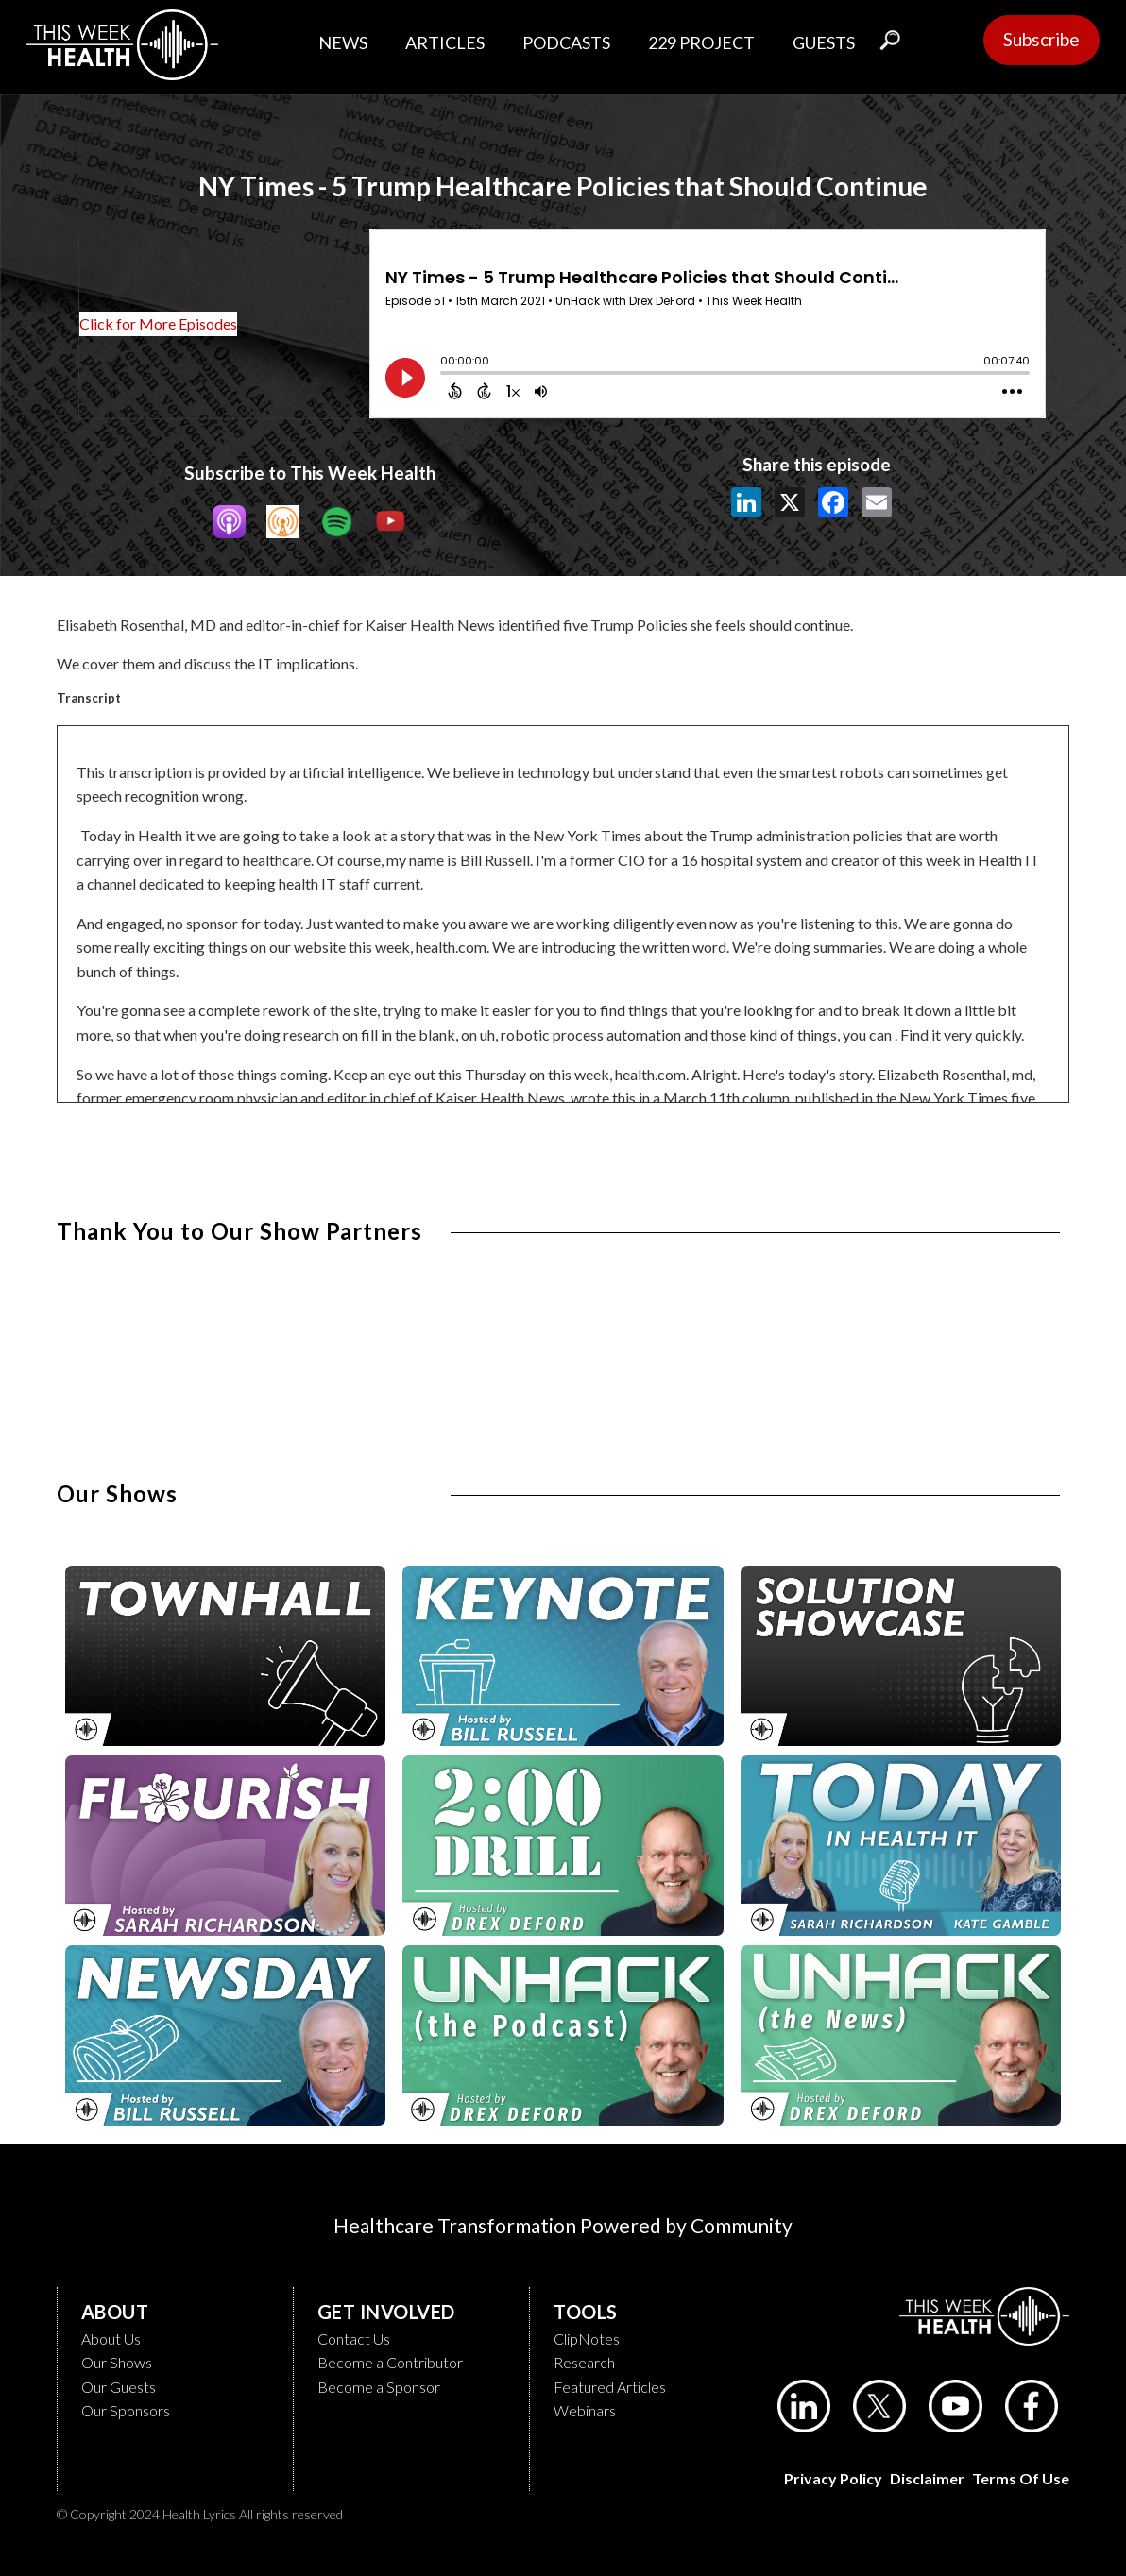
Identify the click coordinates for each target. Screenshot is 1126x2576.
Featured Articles (610, 2387)
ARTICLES (445, 42)
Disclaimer (927, 2478)
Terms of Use (1020, 2478)
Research (584, 2362)
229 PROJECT (701, 42)
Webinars (585, 2410)
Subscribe (1041, 39)
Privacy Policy (833, 2478)
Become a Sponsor (378, 2387)
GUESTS (824, 42)
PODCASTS (566, 42)
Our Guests (118, 2387)
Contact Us (353, 2338)
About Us (111, 2338)
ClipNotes (587, 2338)
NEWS (342, 42)
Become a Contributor (390, 2362)
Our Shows (116, 2362)
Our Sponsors (125, 2410)
